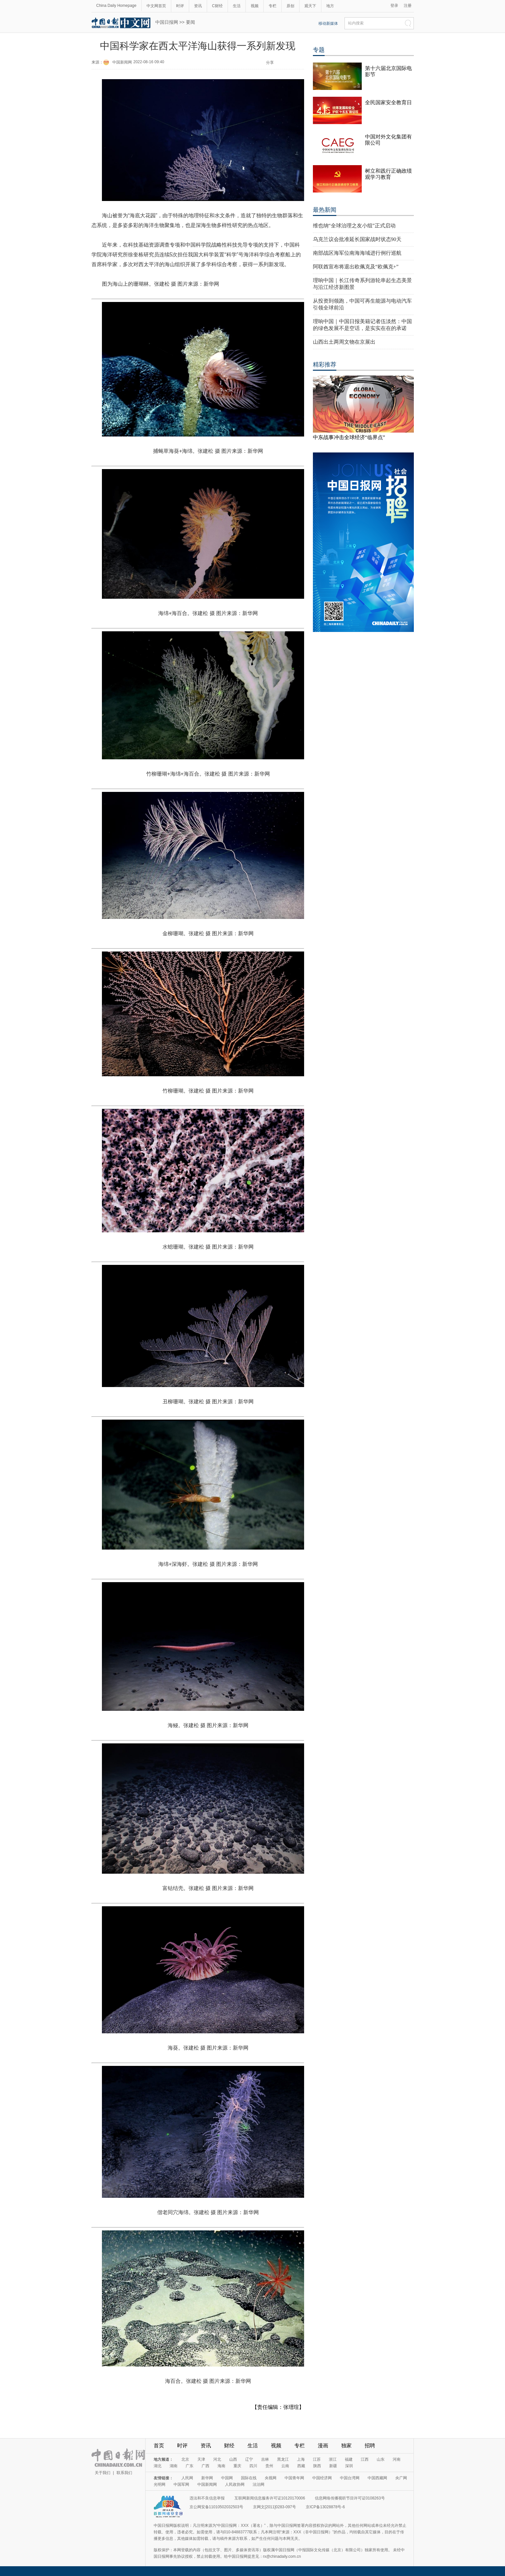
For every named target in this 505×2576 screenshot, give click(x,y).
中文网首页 (156, 6)
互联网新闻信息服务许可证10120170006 (269, 2498)
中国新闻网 (122, 62)
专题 (319, 50)
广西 (205, 2466)
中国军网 (181, 2484)
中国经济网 (322, 2478)
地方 (330, 6)
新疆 (333, 2466)
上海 (301, 2459)
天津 (201, 2459)
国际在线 (249, 2478)
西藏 (301, 2466)
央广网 (401, 2478)
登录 (394, 5)
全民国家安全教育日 (388, 102)
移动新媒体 (328, 23)
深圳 (349, 2466)
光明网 (159, 2484)
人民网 (187, 2478)
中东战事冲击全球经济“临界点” (349, 437)
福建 (349, 2459)
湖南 (173, 2466)
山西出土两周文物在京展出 (344, 342)
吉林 (265, 2459)
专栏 (272, 6)
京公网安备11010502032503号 (216, 2507)
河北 (217, 2459)
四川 (253, 2466)
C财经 (217, 6)
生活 (237, 6)
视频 (255, 6)
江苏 (317, 2459)
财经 (229, 2445)
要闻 (190, 22)
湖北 (157, 2466)
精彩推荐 (324, 364)
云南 (285, 2466)
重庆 (237, 2466)
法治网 (258, 2484)
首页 (159, 2445)
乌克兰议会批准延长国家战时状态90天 (357, 239)
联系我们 (124, 2472)
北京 (185, 2459)
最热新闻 (324, 210)
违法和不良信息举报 (207, 2498)
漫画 (323, 2445)
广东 (189, 2466)
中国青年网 (294, 2478)
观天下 (310, 6)
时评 (180, 6)
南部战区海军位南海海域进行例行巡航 (357, 253)
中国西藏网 (377, 2478)
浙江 (333, 2459)
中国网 (227, 2478)
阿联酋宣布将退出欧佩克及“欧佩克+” (356, 266)
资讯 (198, 6)
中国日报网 (166, 22)
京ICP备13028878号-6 (325, 2507)
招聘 (370, 2445)
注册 (408, 5)
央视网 (270, 2478)
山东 (381, 2459)
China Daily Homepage (116, 5)
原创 (290, 6)
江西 (365, 2459)
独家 (346, 2445)
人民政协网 (235, 2484)
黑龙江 (283, 2459)
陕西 (317, 2466)
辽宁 (249, 2459)
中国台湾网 (349, 2478)
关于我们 (102, 2472)
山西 (233, 2459)
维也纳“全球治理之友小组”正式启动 (354, 225)
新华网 (207, 2478)
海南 (221, 2466)
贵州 (269, 2466)
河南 (396, 2459)
